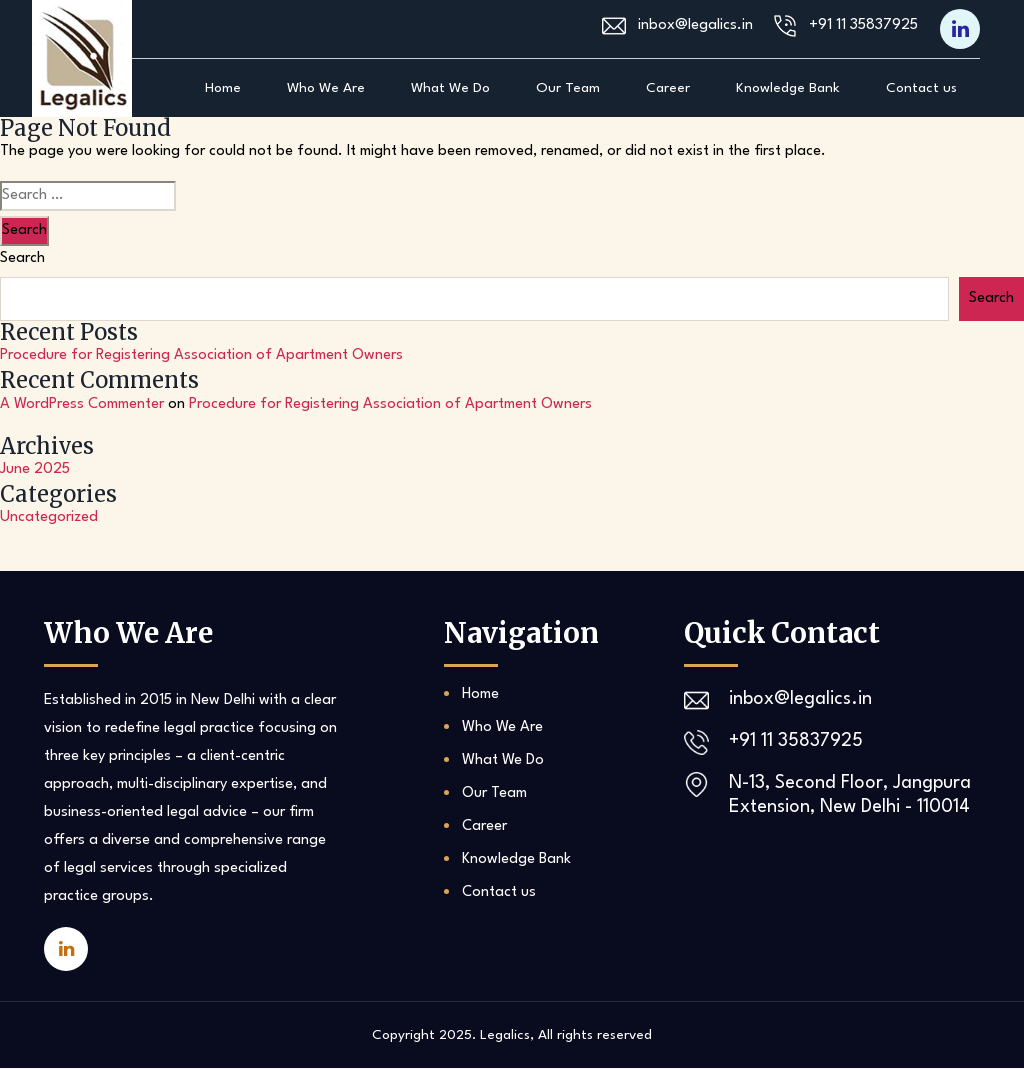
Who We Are (326, 88)
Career (668, 88)
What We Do (450, 88)
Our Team (568, 88)
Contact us (921, 88)
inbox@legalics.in (695, 26)
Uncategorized (49, 518)
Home (223, 88)
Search (22, 258)
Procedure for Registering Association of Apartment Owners (201, 355)
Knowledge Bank (788, 88)
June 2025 (35, 470)
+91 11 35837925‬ (863, 26)
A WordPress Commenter (82, 404)
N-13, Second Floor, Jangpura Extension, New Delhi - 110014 (851, 796)
